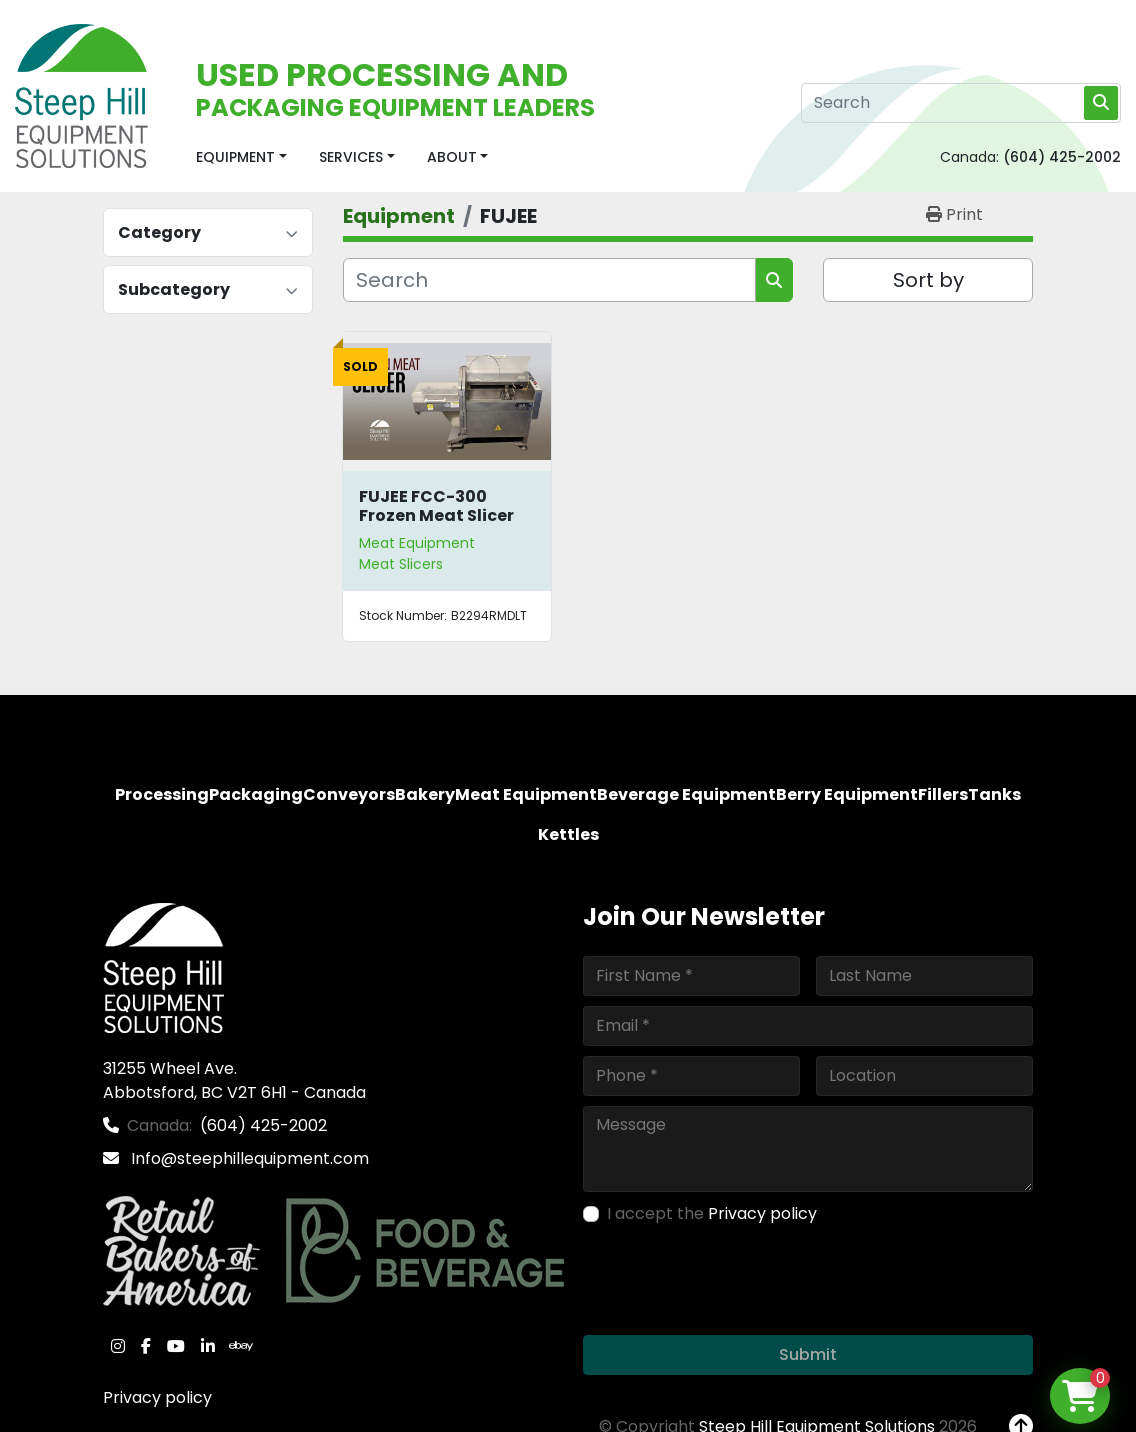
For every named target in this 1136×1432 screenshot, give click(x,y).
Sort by (928, 280)
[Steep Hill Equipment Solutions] (163, 966)
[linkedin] (208, 1346)
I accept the (712, 1213)
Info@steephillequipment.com (248, 1158)
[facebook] (146, 1346)
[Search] (961, 103)
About (452, 157)
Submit (808, 1354)
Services (351, 157)
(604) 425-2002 (1062, 157)
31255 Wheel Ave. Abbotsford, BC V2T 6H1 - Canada (234, 1080)
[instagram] (118, 1346)
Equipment (235, 157)
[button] (241, 157)
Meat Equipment (417, 543)
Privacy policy (157, 1397)
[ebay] (241, 1346)
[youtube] (176, 1346)
